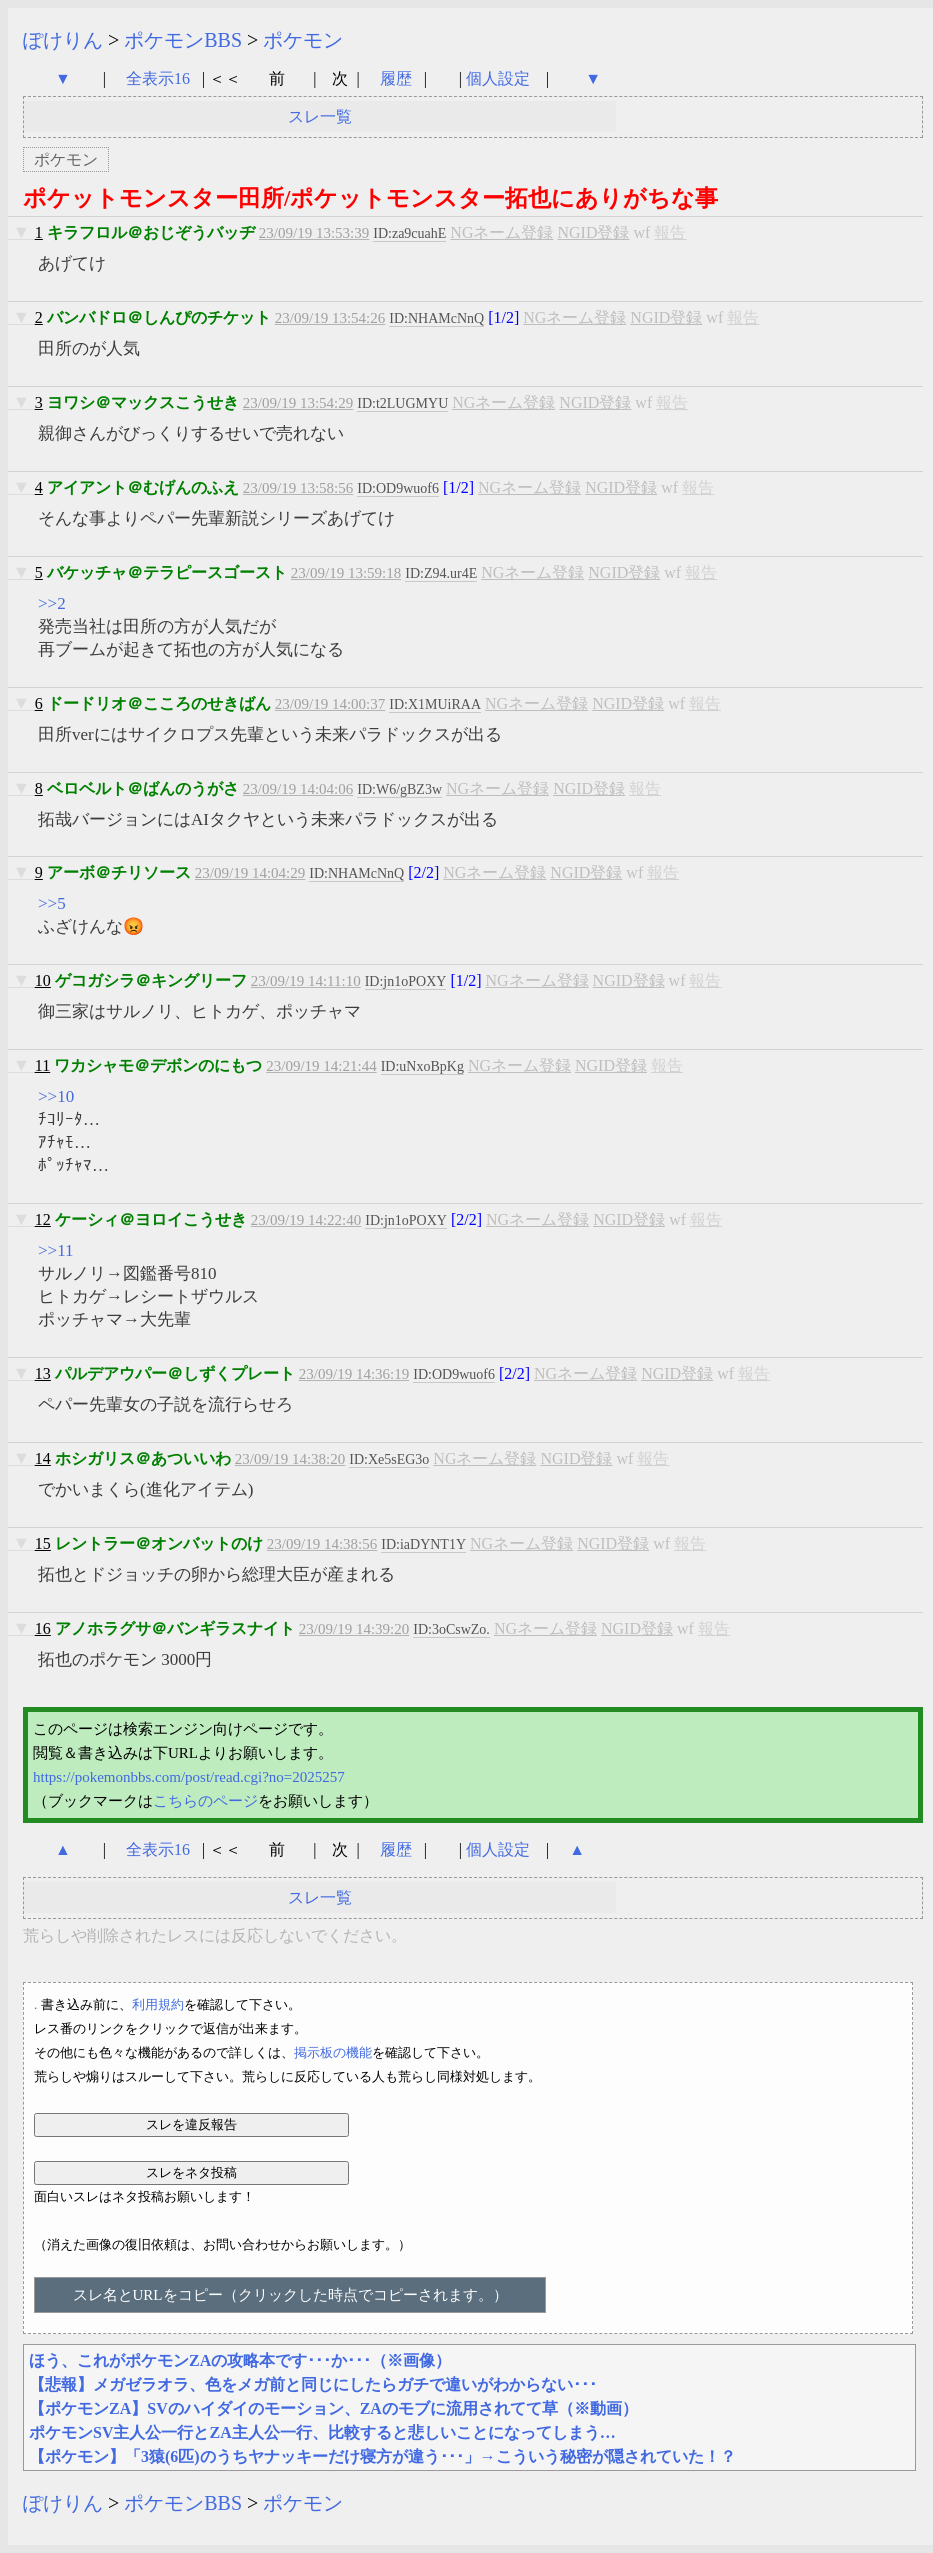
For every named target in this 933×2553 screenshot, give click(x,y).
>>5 (52, 903)
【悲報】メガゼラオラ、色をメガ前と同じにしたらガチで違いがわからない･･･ (313, 2384)
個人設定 (498, 78)
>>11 (56, 1250)
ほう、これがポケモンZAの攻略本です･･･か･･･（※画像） (240, 2360)
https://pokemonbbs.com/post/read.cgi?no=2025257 (189, 1777)
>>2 (52, 603)
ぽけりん (63, 40)
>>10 (56, 1096)
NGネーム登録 (501, 232)
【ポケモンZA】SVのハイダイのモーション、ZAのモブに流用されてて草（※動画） (333, 2408)
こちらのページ (205, 1801)
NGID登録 (593, 232)
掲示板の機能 (333, 2052)
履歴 (398, 78)
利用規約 (158, 2004)
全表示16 (158, 78)
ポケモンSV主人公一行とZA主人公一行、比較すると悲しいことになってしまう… (322, 2432)
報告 (670, 232)
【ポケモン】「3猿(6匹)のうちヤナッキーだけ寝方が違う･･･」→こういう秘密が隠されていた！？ (382, 2456)
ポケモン (303, 40)
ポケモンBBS (183, 40)
